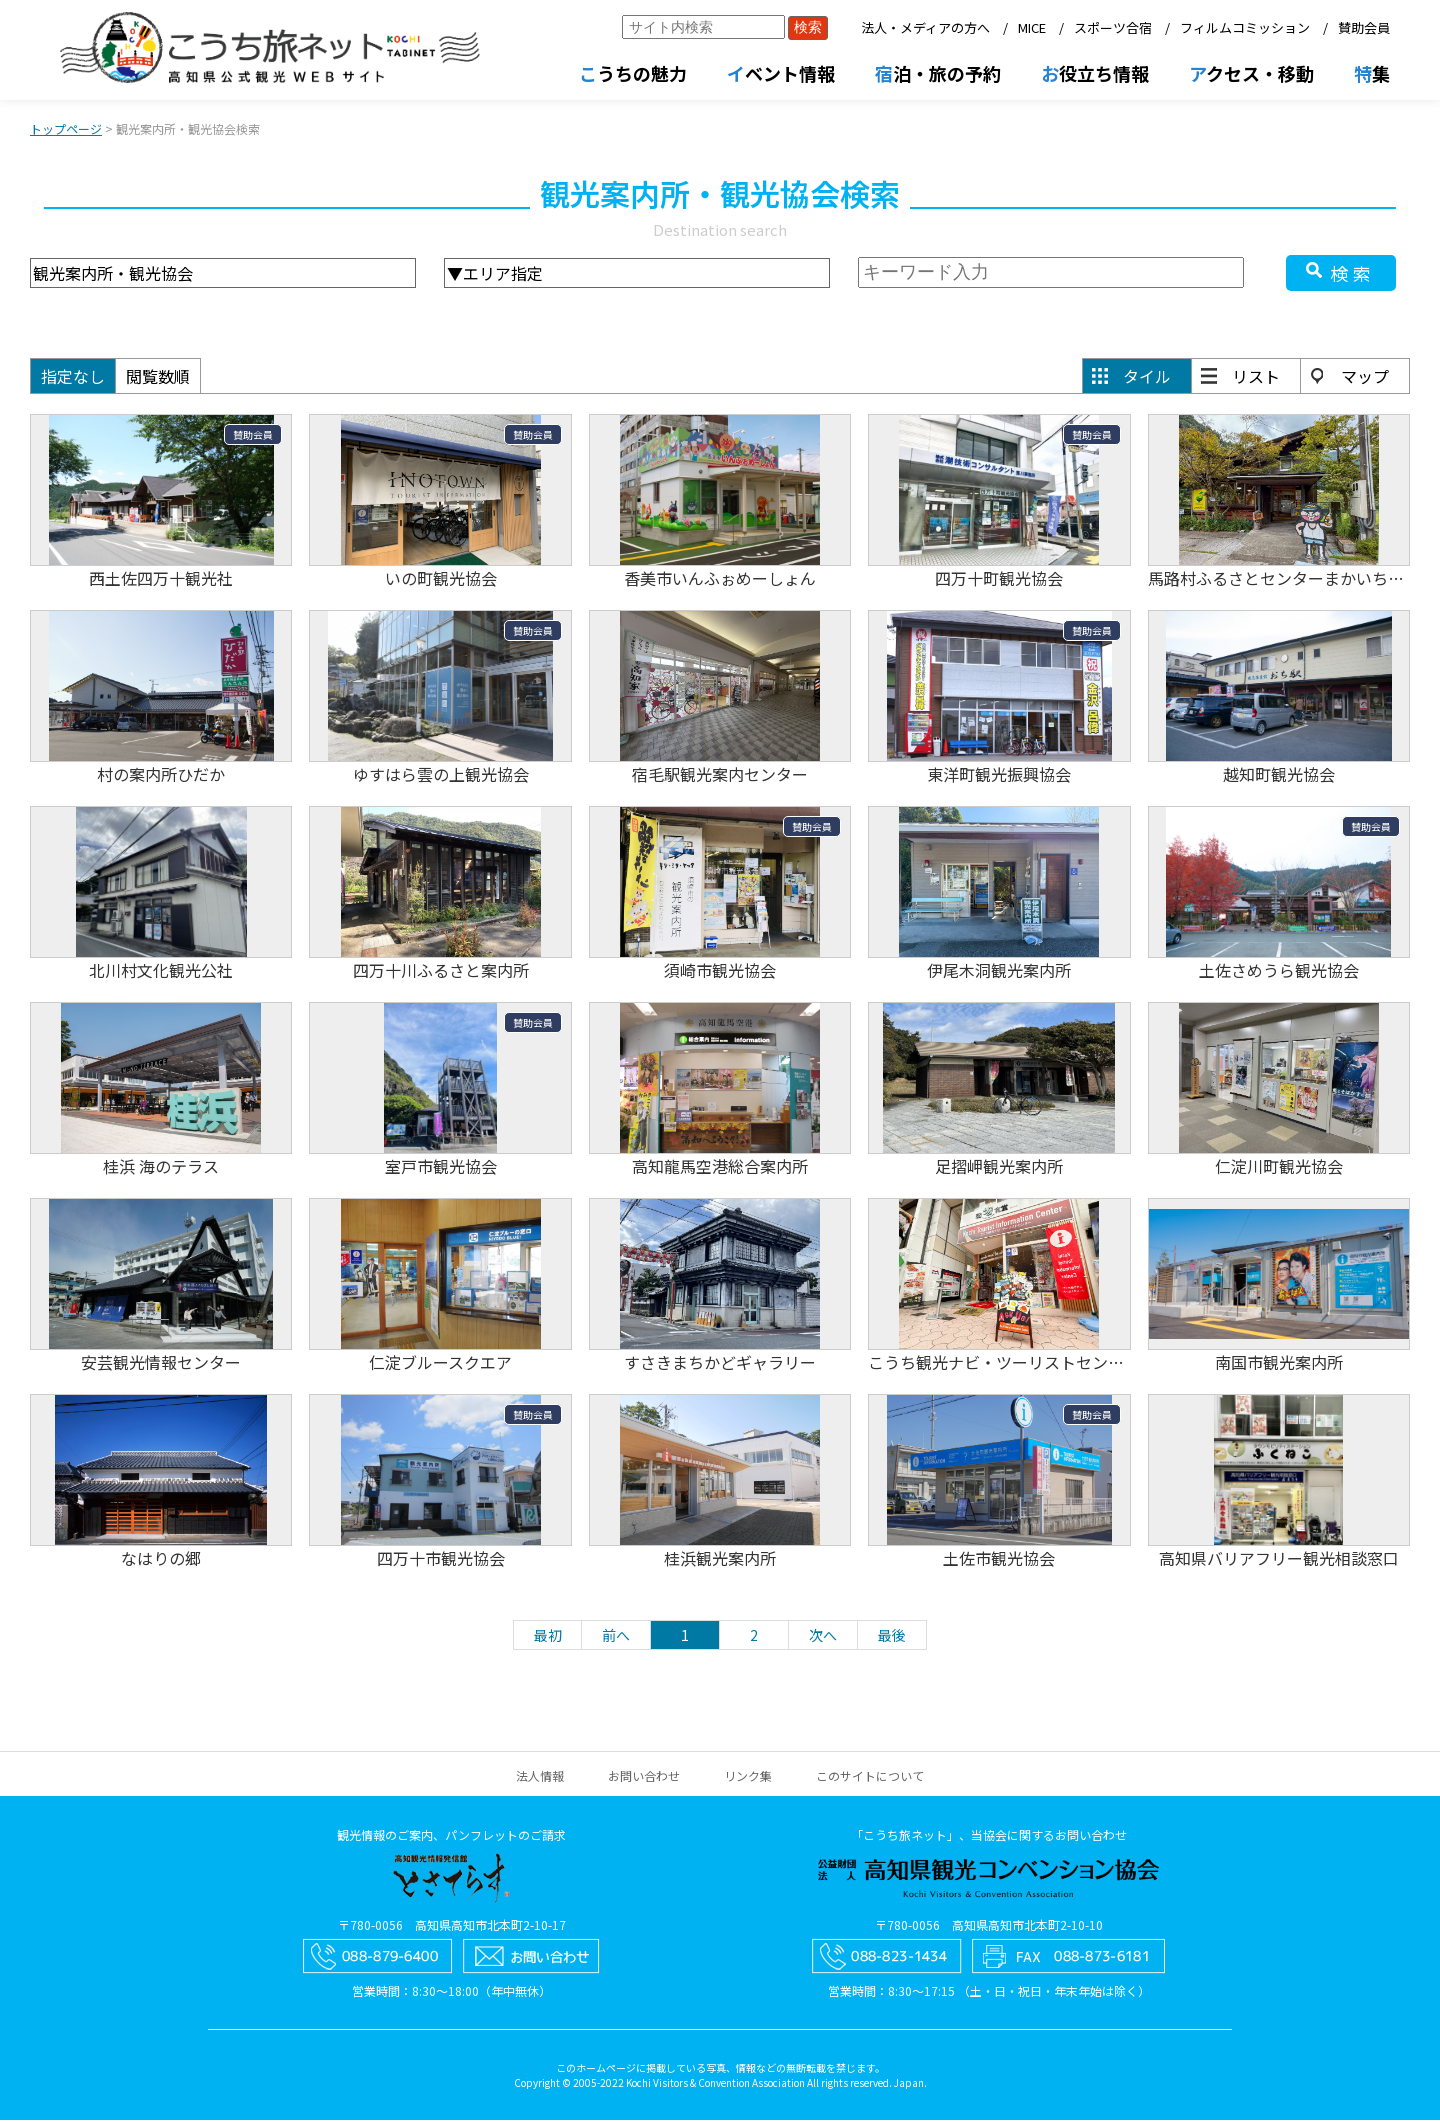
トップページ (66, 130)
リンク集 (748, 1777)
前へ (616, 1637)
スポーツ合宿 (1113, 27)
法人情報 (540, 1777)
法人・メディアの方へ (925, 27)
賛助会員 (1364, 27)
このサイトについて (870, 1777)
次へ (823, 1637)
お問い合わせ (644, 1777)
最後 (892, 1637)
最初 (548, 1637)
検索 (1353, 275)
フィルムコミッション (1245, 27)
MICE (1032, 27)
